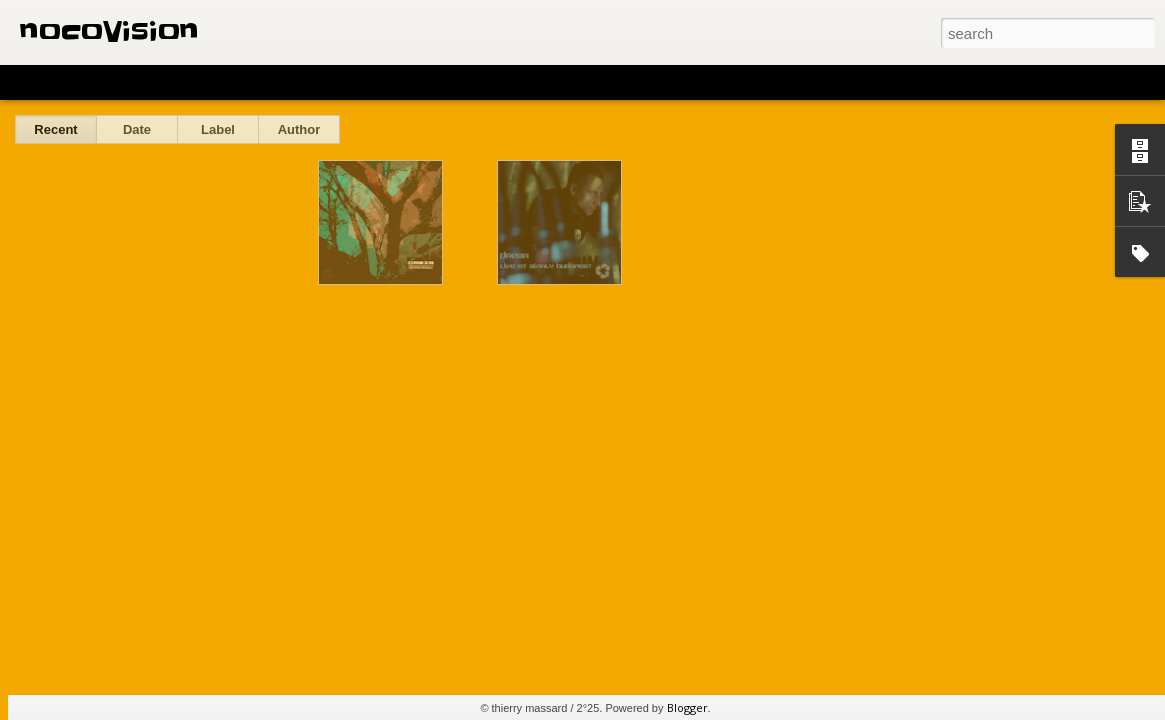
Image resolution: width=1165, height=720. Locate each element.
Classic (32, 82)
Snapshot (357, 82)
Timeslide (430, 82)
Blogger (687, 707)
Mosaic (229, 82)
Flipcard (94, 82)
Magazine (163, 82)
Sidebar (290, 82)
